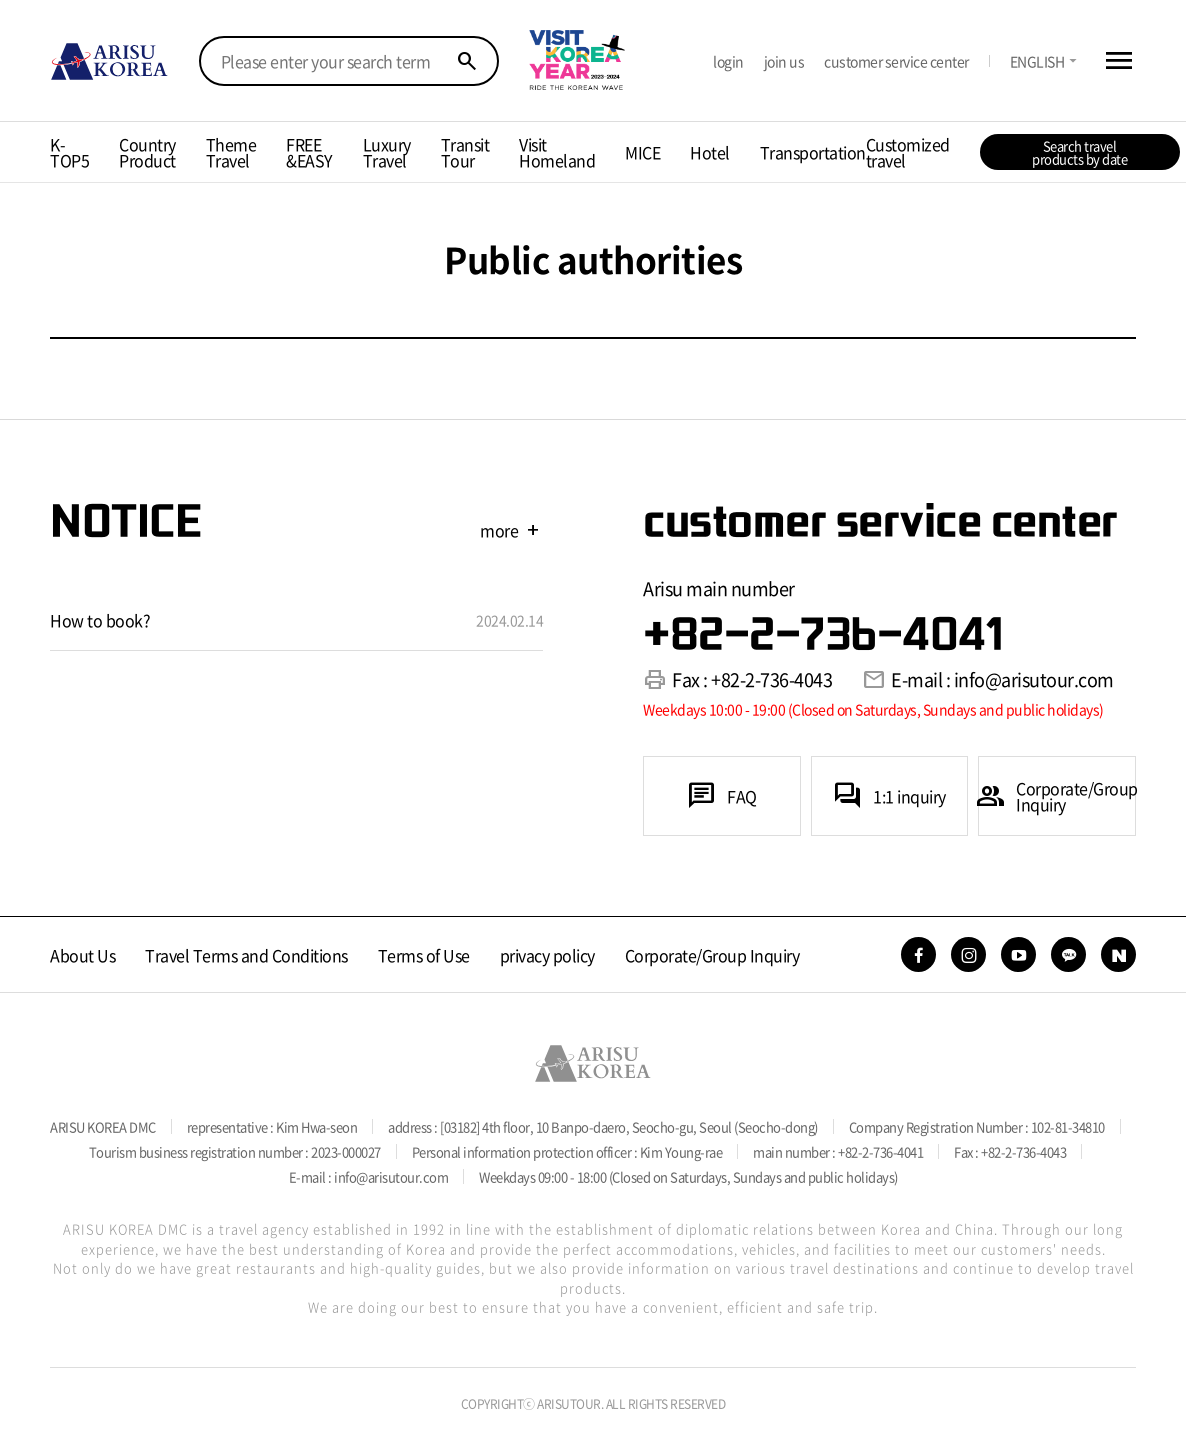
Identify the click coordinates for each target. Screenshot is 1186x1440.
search (467, 61)
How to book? (100, 620)
